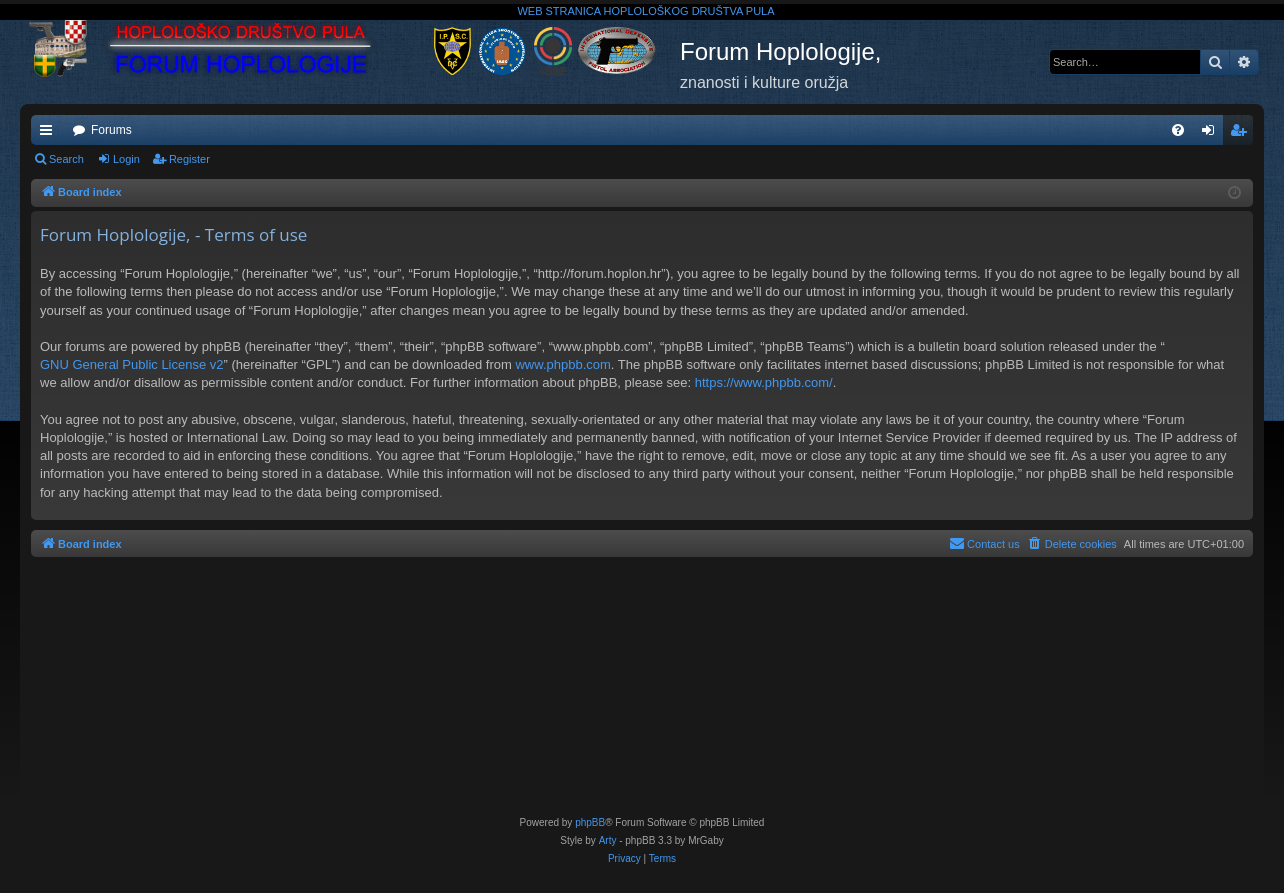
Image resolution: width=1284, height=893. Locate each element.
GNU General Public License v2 (132, 364)
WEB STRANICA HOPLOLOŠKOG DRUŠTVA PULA (645, 11)
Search (66, 159)
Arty (608, 840)
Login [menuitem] (1212, 134)
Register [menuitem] (1242, 134)
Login (126, 159)
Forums (111, 130)
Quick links (50, 134)
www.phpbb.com (562, 364)
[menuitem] (1178, 130)
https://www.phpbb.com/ (764, 382)
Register (189, 159)
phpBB (590, 822)
